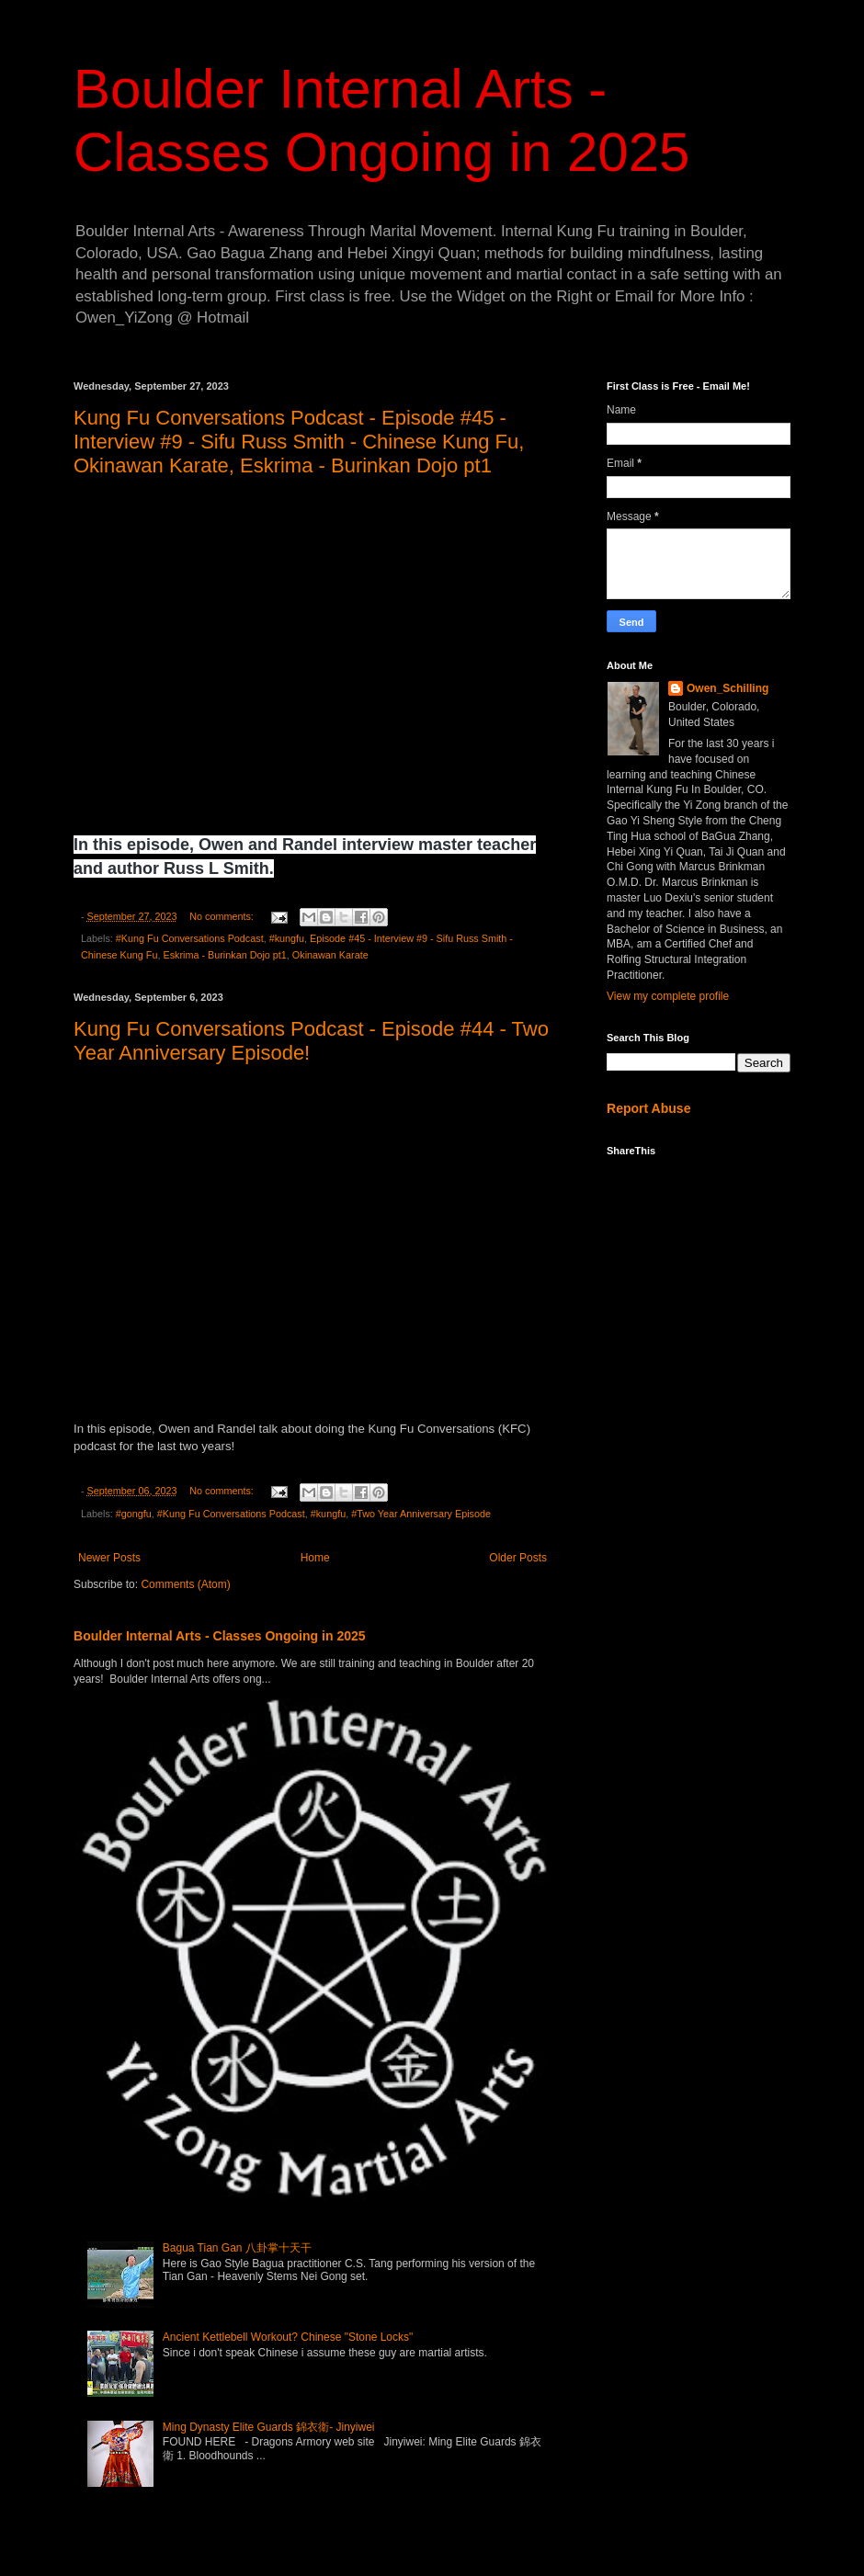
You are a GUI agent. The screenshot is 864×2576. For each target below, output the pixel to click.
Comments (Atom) (185, 1584)
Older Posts (518, 1557)
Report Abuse (648, 1108)
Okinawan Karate (330, 954)
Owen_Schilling (727, 688)
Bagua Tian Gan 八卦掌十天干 (237, 2247)
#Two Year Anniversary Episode (421, 1513)
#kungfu (286, 938)
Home (315, 1557)
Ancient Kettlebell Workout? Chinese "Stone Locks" (288, 2337)
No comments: (222, 916)
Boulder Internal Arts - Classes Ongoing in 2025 (220, 1635)
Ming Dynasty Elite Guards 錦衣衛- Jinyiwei (269, 2427)
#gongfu (134, 1513)
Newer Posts (109, 1557)
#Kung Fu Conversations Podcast (190, 938)
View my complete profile (668, 996)
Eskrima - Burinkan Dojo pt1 (224, 954)
